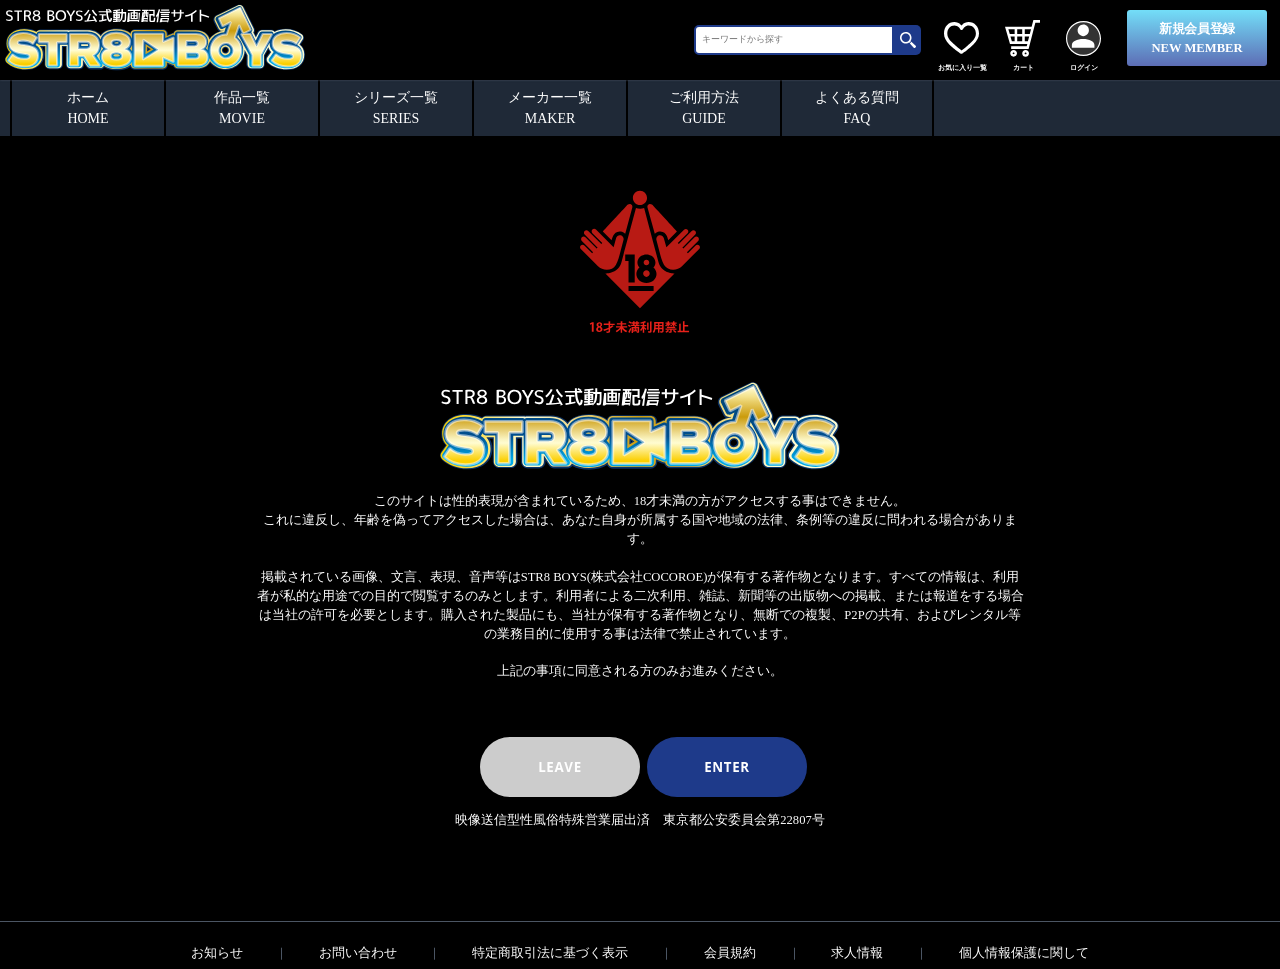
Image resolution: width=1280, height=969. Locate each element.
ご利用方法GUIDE (704, 108)
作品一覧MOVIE (242, 108)
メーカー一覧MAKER (550, 108)
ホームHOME (88, 108)
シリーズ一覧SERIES (396, 108)
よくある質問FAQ (857, 108)
